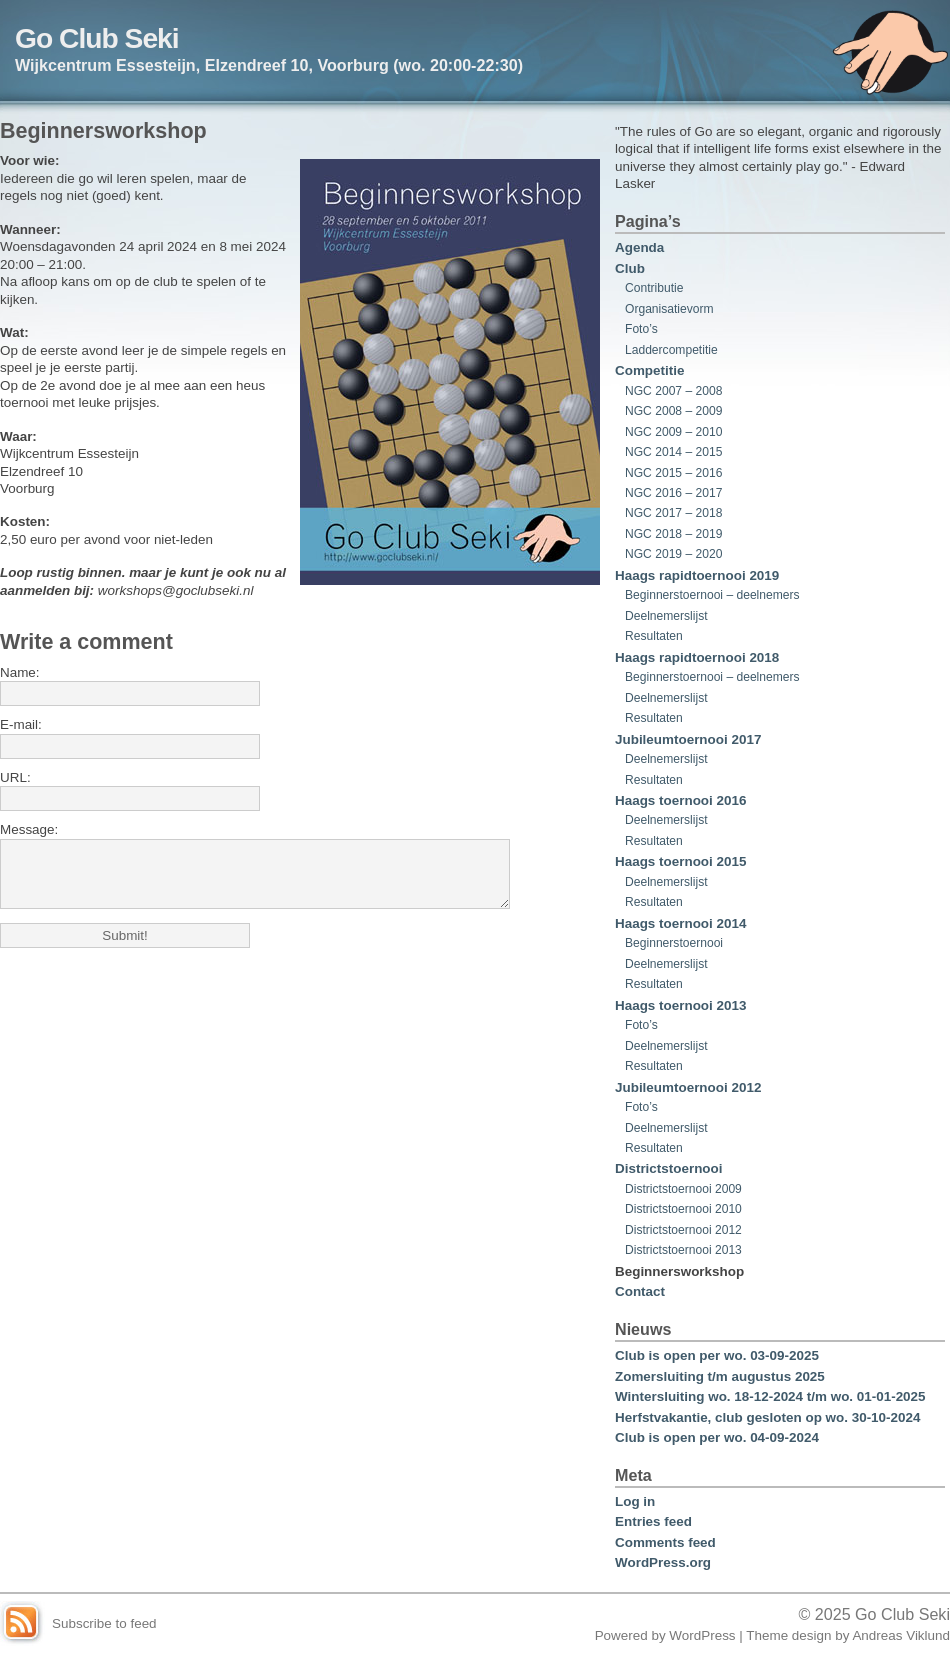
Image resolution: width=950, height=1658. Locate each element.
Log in (635, 1501)
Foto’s (641, 329)
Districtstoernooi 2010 (683, 1209)
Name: (20, 672)
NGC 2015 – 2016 (673, 473)
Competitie (649, 370)
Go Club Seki (97, 38)
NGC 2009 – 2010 (673, 432)
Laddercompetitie (671, 350)
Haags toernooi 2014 (680, 923)
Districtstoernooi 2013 (683, 1250)
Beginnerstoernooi (674, 943)
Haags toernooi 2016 (680, 800)
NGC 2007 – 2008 (673, 391)
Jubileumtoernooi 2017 (688, 739)
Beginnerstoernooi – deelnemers (712, 595)
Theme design (788, 1635)
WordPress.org (663, 1562)
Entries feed (653, 1521)
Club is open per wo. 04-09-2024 (717, 1437)
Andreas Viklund (901, 1635)
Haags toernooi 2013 (680, 1005)
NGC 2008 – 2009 (673, 411)
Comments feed (665, 1542)
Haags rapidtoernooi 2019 (697, 575)
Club (630, 268)
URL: (15, 777)
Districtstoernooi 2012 (683, 1230)
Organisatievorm (669, 309)
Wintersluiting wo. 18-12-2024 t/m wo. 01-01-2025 (770, 1396)
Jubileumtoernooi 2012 (688, 1087)
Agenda (639, 247)
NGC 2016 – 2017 (673, 493)
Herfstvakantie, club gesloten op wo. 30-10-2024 (767, 1417)
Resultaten (654, 636)
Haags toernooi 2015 (680, 861)
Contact (640, 1291)
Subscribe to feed (104, 1623)
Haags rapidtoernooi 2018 (697, 657)
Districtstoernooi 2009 (683, 1189)
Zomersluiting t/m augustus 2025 (720, 1376)
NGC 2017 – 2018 (673, 513)
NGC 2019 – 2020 (673, 554)
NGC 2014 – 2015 (673, 452)
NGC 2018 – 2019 (673, 534)
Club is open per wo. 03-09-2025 (717, 1355)
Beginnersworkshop (679, 1271)
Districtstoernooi (669, 1168)
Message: (29, 829)
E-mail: (21, 724)
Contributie (654, 288)
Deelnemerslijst (666, 616)
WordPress (702, 1635)
